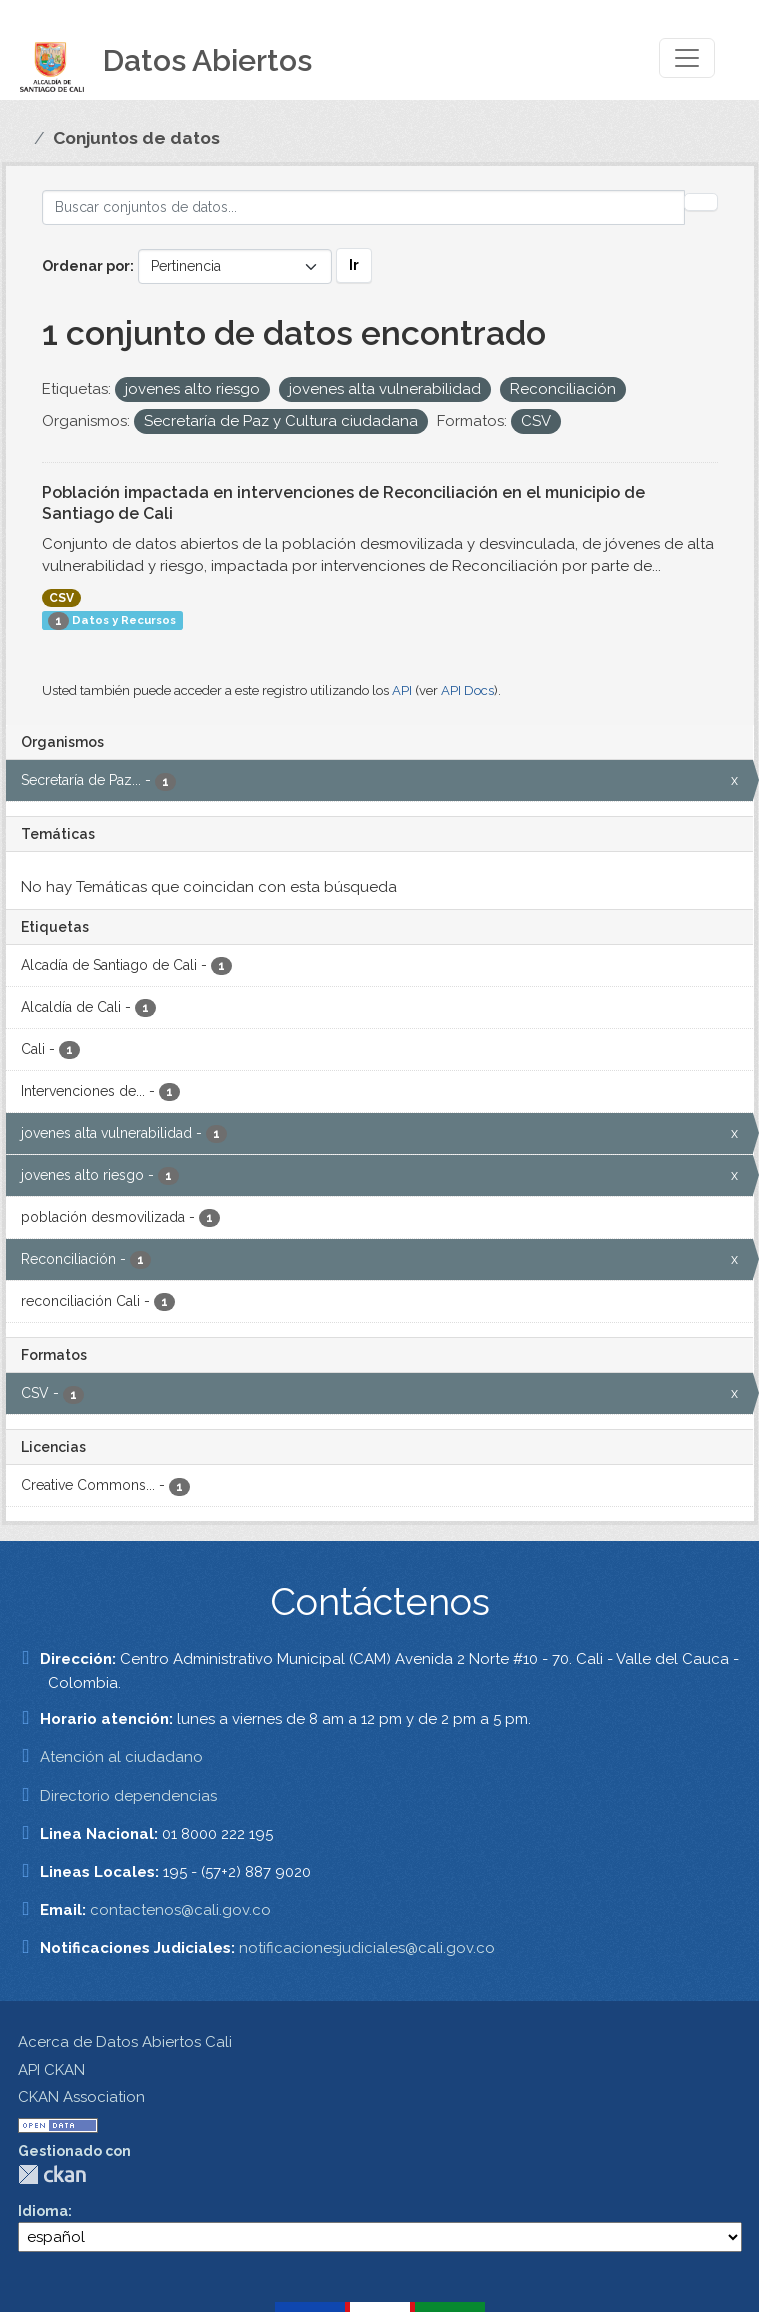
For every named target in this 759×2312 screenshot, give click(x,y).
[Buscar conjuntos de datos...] (363, 207)
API (402, 690)
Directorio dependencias (128, 1796)
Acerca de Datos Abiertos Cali (125, 2042)
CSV (61, 598)
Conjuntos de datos (136, 138)
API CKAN (51, 2070)
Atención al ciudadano (121, 1757)
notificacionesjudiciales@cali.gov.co (367, 1948)
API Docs (467, 690)
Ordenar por (86, 266)
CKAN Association (81, 2097)
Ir (354, 265)
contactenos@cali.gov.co (180, 1910)
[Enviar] (701, 202)
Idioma (43, 2211)
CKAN (52, 2174)
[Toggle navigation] (687, 58)
